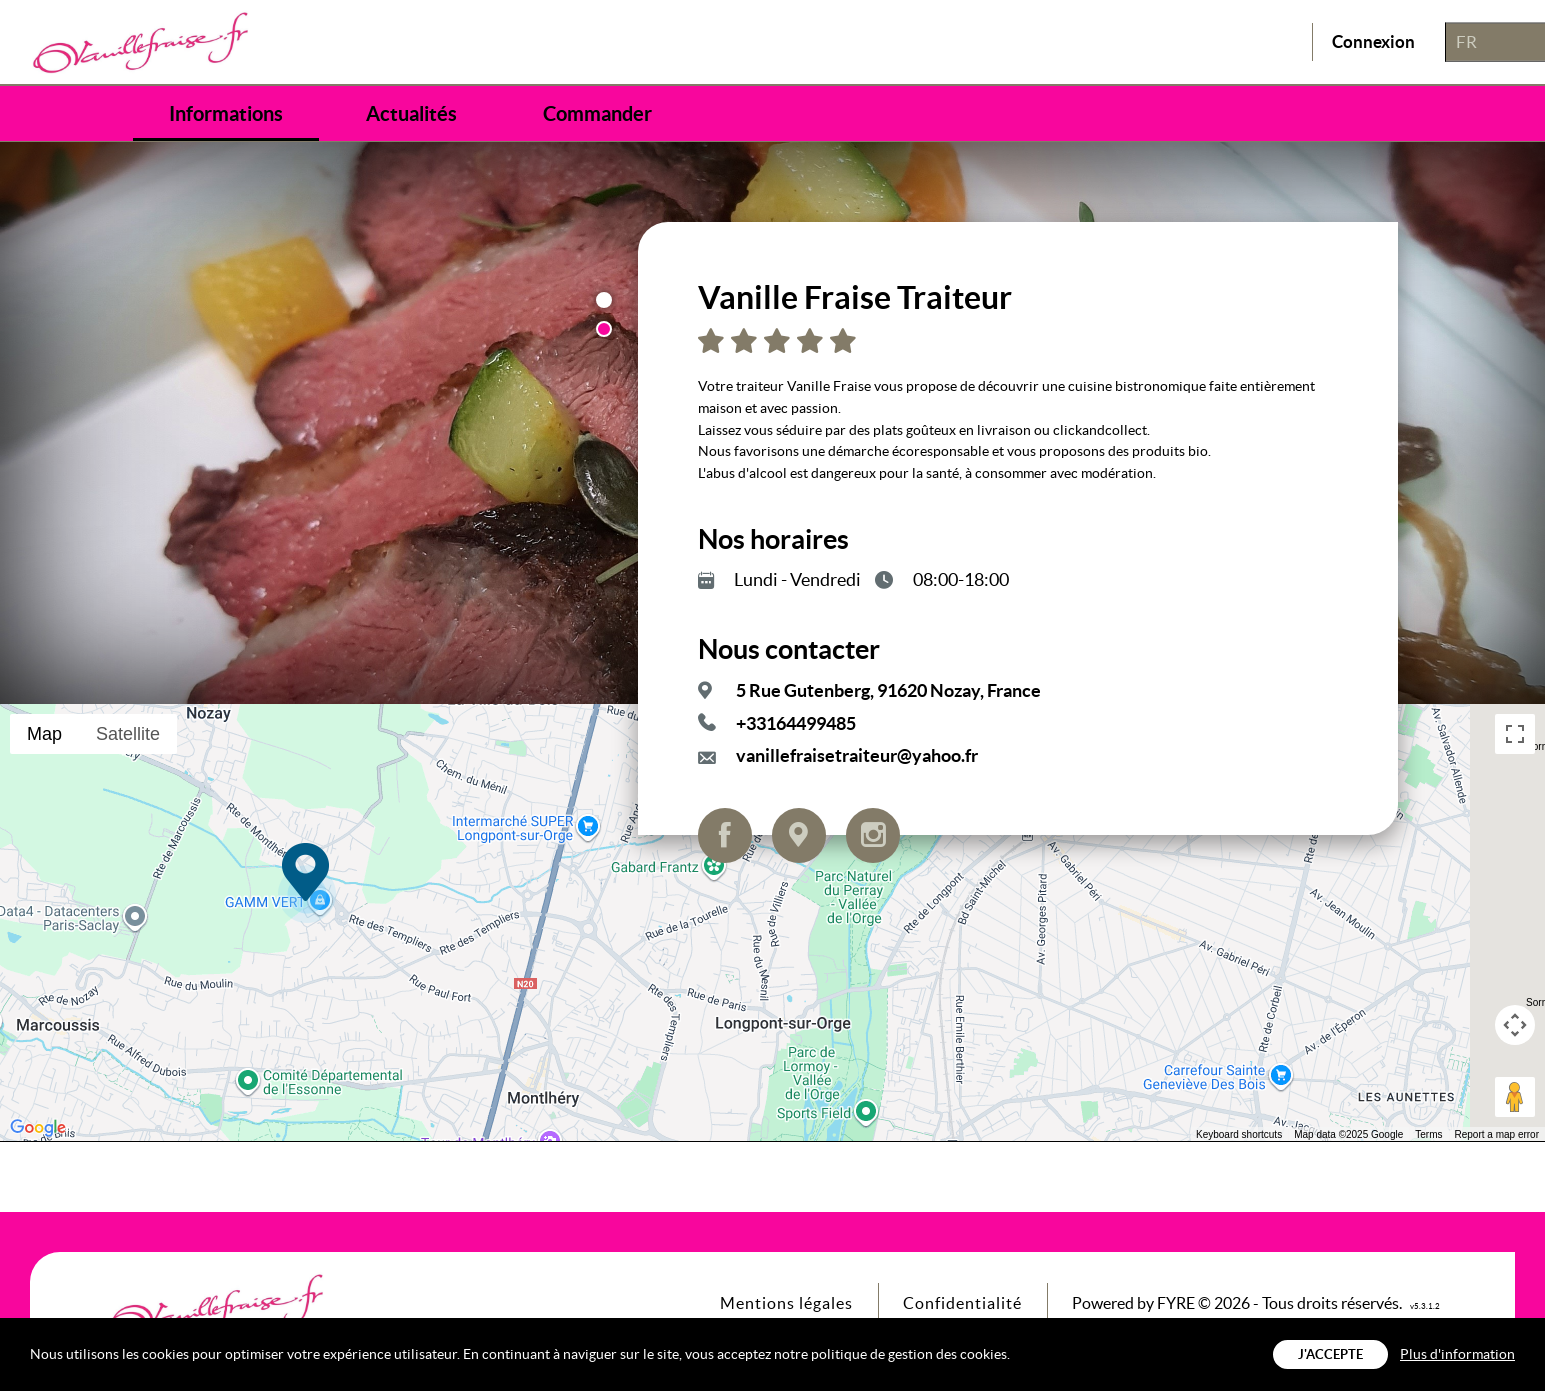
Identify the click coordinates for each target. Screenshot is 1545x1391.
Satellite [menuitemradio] (128, 734)
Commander (597, 114)
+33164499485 (796, 723)
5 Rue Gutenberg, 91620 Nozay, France (888, 690)
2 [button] (604, 329)
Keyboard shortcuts (1239, 1134)
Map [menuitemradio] (44, 734)
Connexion (1373, 42)
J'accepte (1330, 1354)
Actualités (411, 114)
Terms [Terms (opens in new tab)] (1428, 1134)
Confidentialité (962, 1303)
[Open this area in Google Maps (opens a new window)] (38, 1128)
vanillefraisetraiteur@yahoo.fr (857, 755)
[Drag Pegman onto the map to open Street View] (1515, 1097)
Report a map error (1497, 1134)
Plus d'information (1457, 1354)
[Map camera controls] (1515, 1025)
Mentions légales (786, 1303)
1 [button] (604, 300)
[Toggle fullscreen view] (1515, 734)
